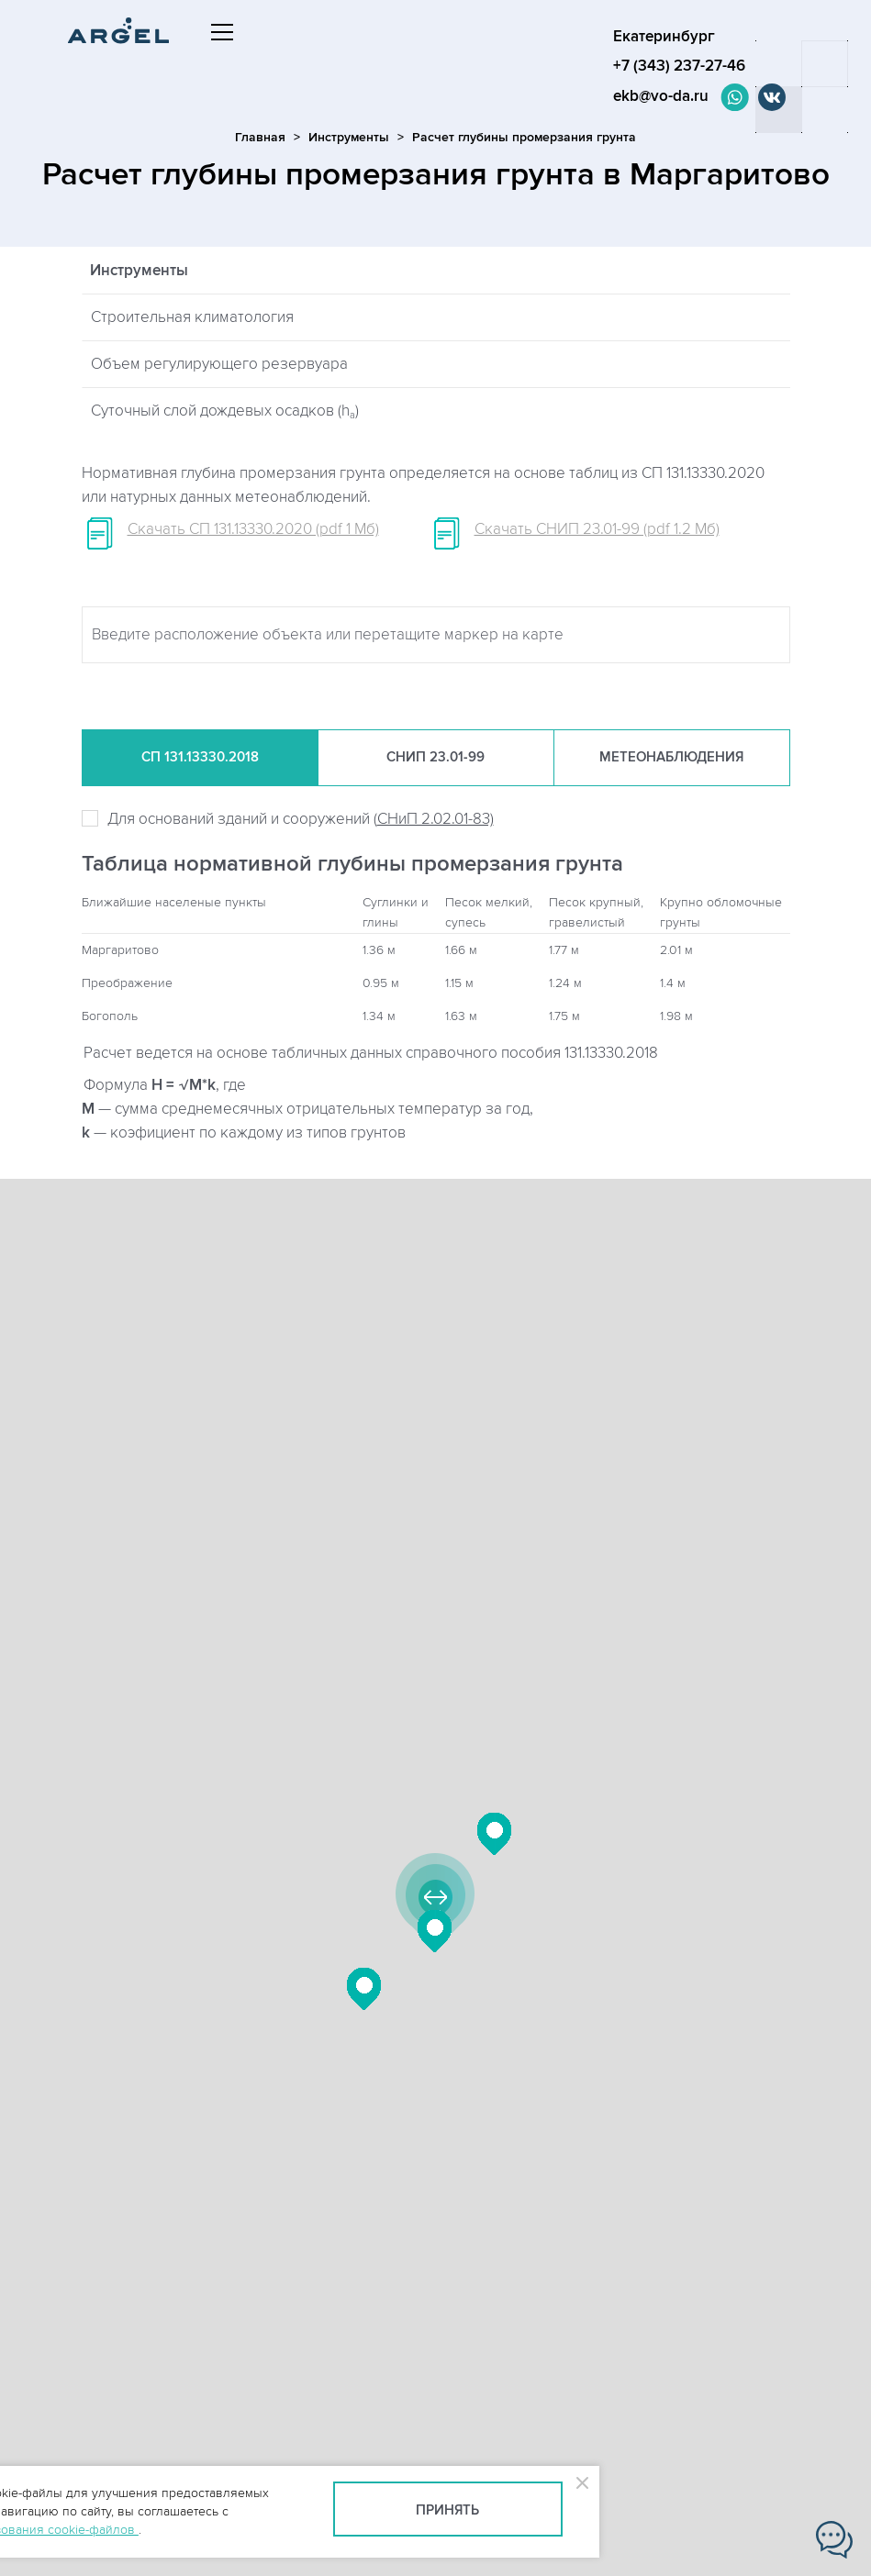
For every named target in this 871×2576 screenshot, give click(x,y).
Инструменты (348, 137)
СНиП (435, 758)
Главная (260, 137)
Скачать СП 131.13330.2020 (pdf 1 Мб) (253, 529)
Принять (447, 2510)
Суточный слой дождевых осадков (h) (225, 411)
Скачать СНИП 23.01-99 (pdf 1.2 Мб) (597, 529)
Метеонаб (671, 758)
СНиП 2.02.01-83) (435, 819)
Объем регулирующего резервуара (219, 364)
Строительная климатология (192, 317)
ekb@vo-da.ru (663, 96)
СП (200, 758)
